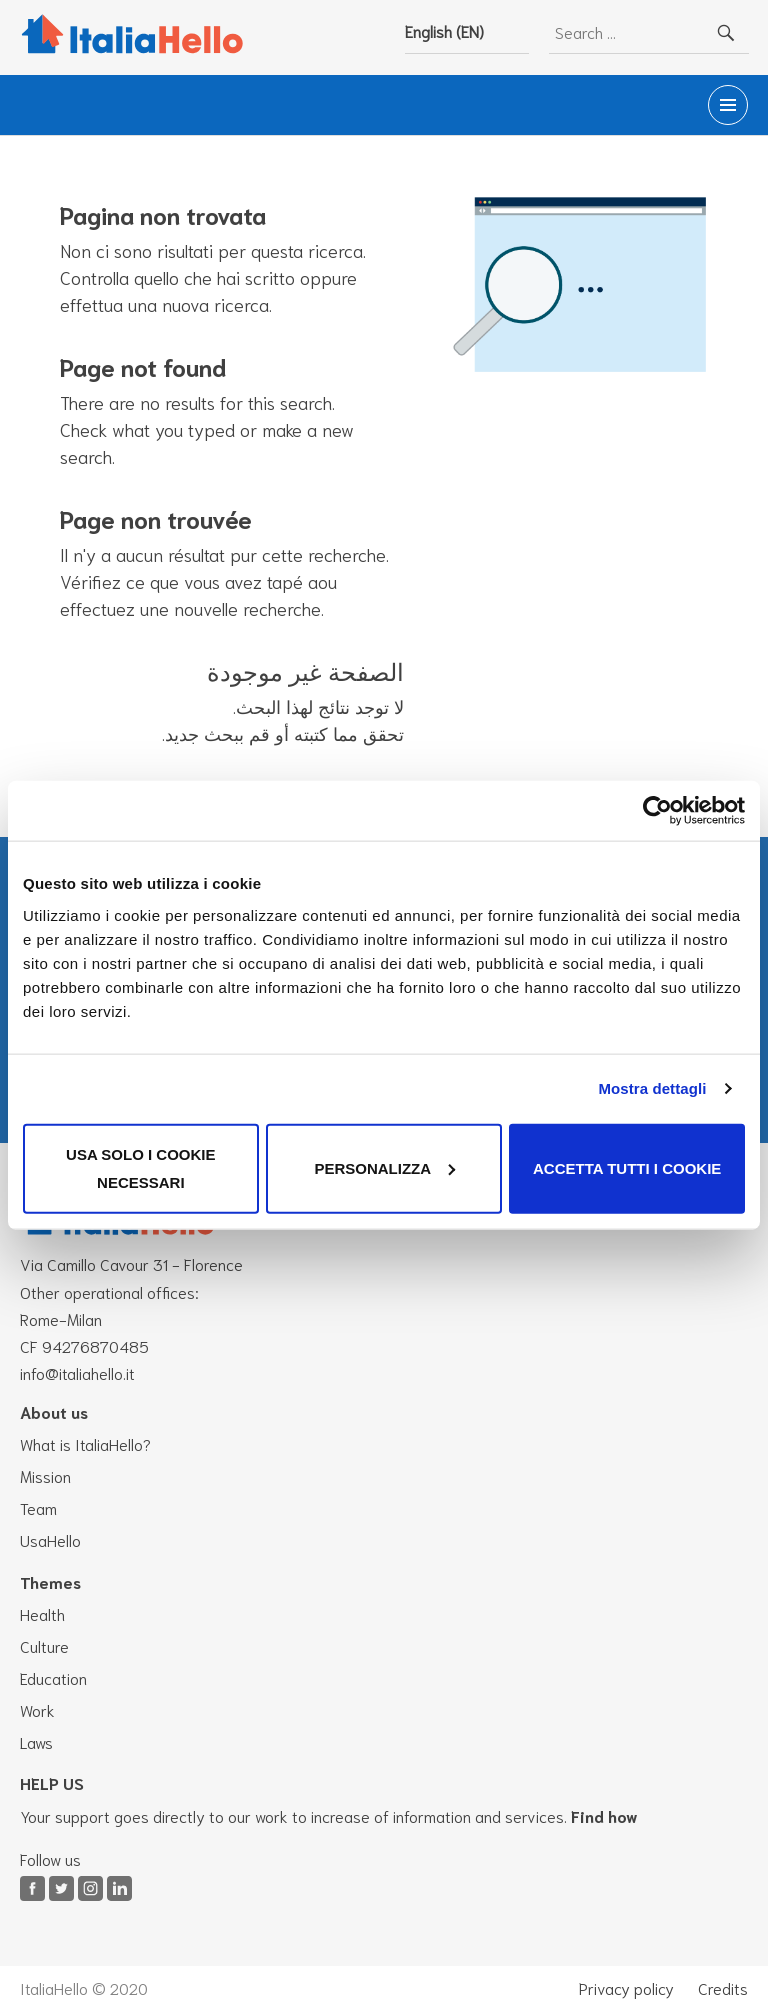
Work (37, 1709)
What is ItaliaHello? (85, 1443)
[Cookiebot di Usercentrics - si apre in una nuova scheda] (657, 811)
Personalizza (384, 1167)
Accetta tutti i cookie (627, 1167)
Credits (723, 1987)
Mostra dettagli (652, 1088)
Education (53, 1677)
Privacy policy (626, 1987)
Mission (45, 1475)
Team (38, 1507)
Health (42, 1613)
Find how (604, 1815)
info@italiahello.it (77, 1372)
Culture (44, 1645)
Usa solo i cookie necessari (140, 1167)
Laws (36, 1741)
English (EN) (444, 30)
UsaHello (50, 1539)
